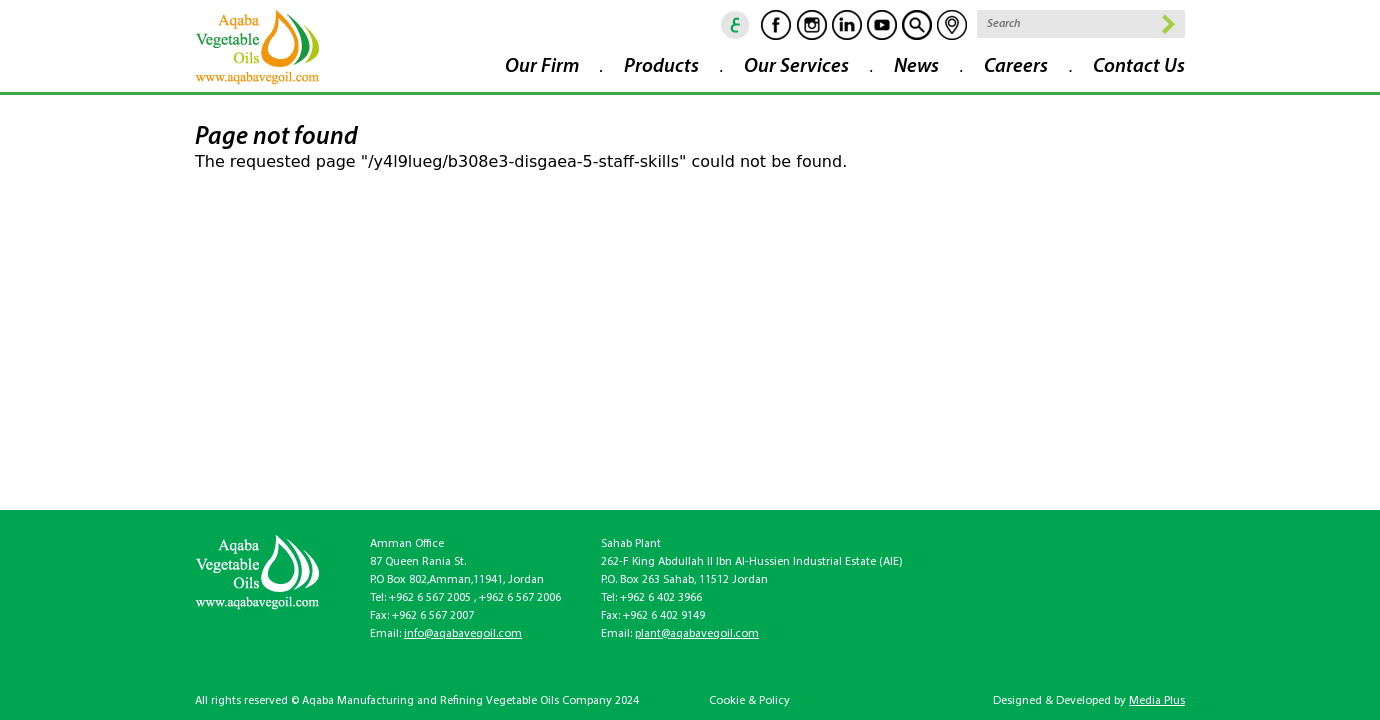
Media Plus (1157, 701)
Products (661, 67)
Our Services (796, 67)
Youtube (882, 25)
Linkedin (847, 25)
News (916, 67)
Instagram (812, 25)
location (952, 25)
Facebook (776, 25)
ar (736, 25)
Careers (1016, 67)
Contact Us (1139, 67)
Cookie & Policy (749, 701)
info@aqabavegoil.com (463, 634)
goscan (917, 25)
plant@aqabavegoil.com (697, 634)
